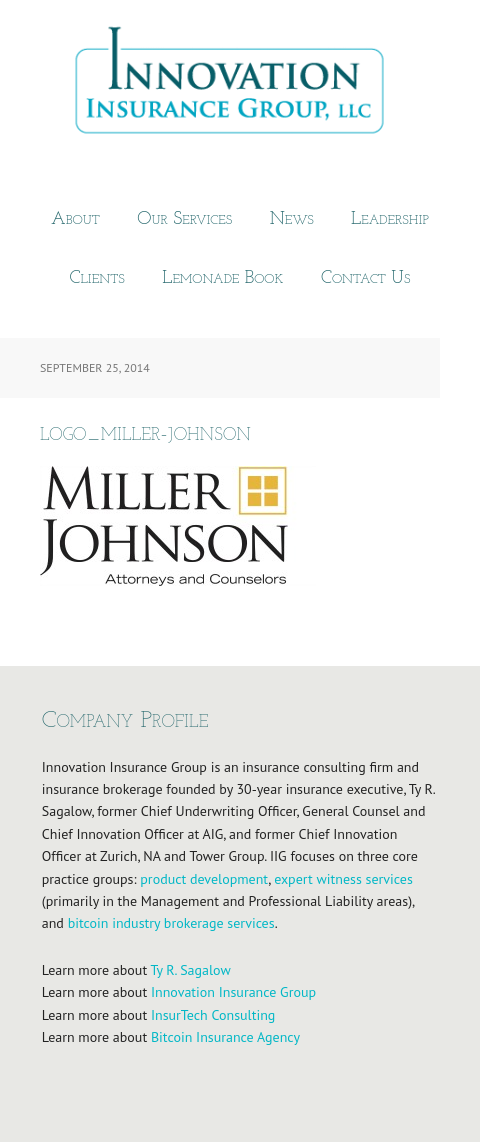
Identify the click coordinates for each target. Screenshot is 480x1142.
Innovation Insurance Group (240, 85)
